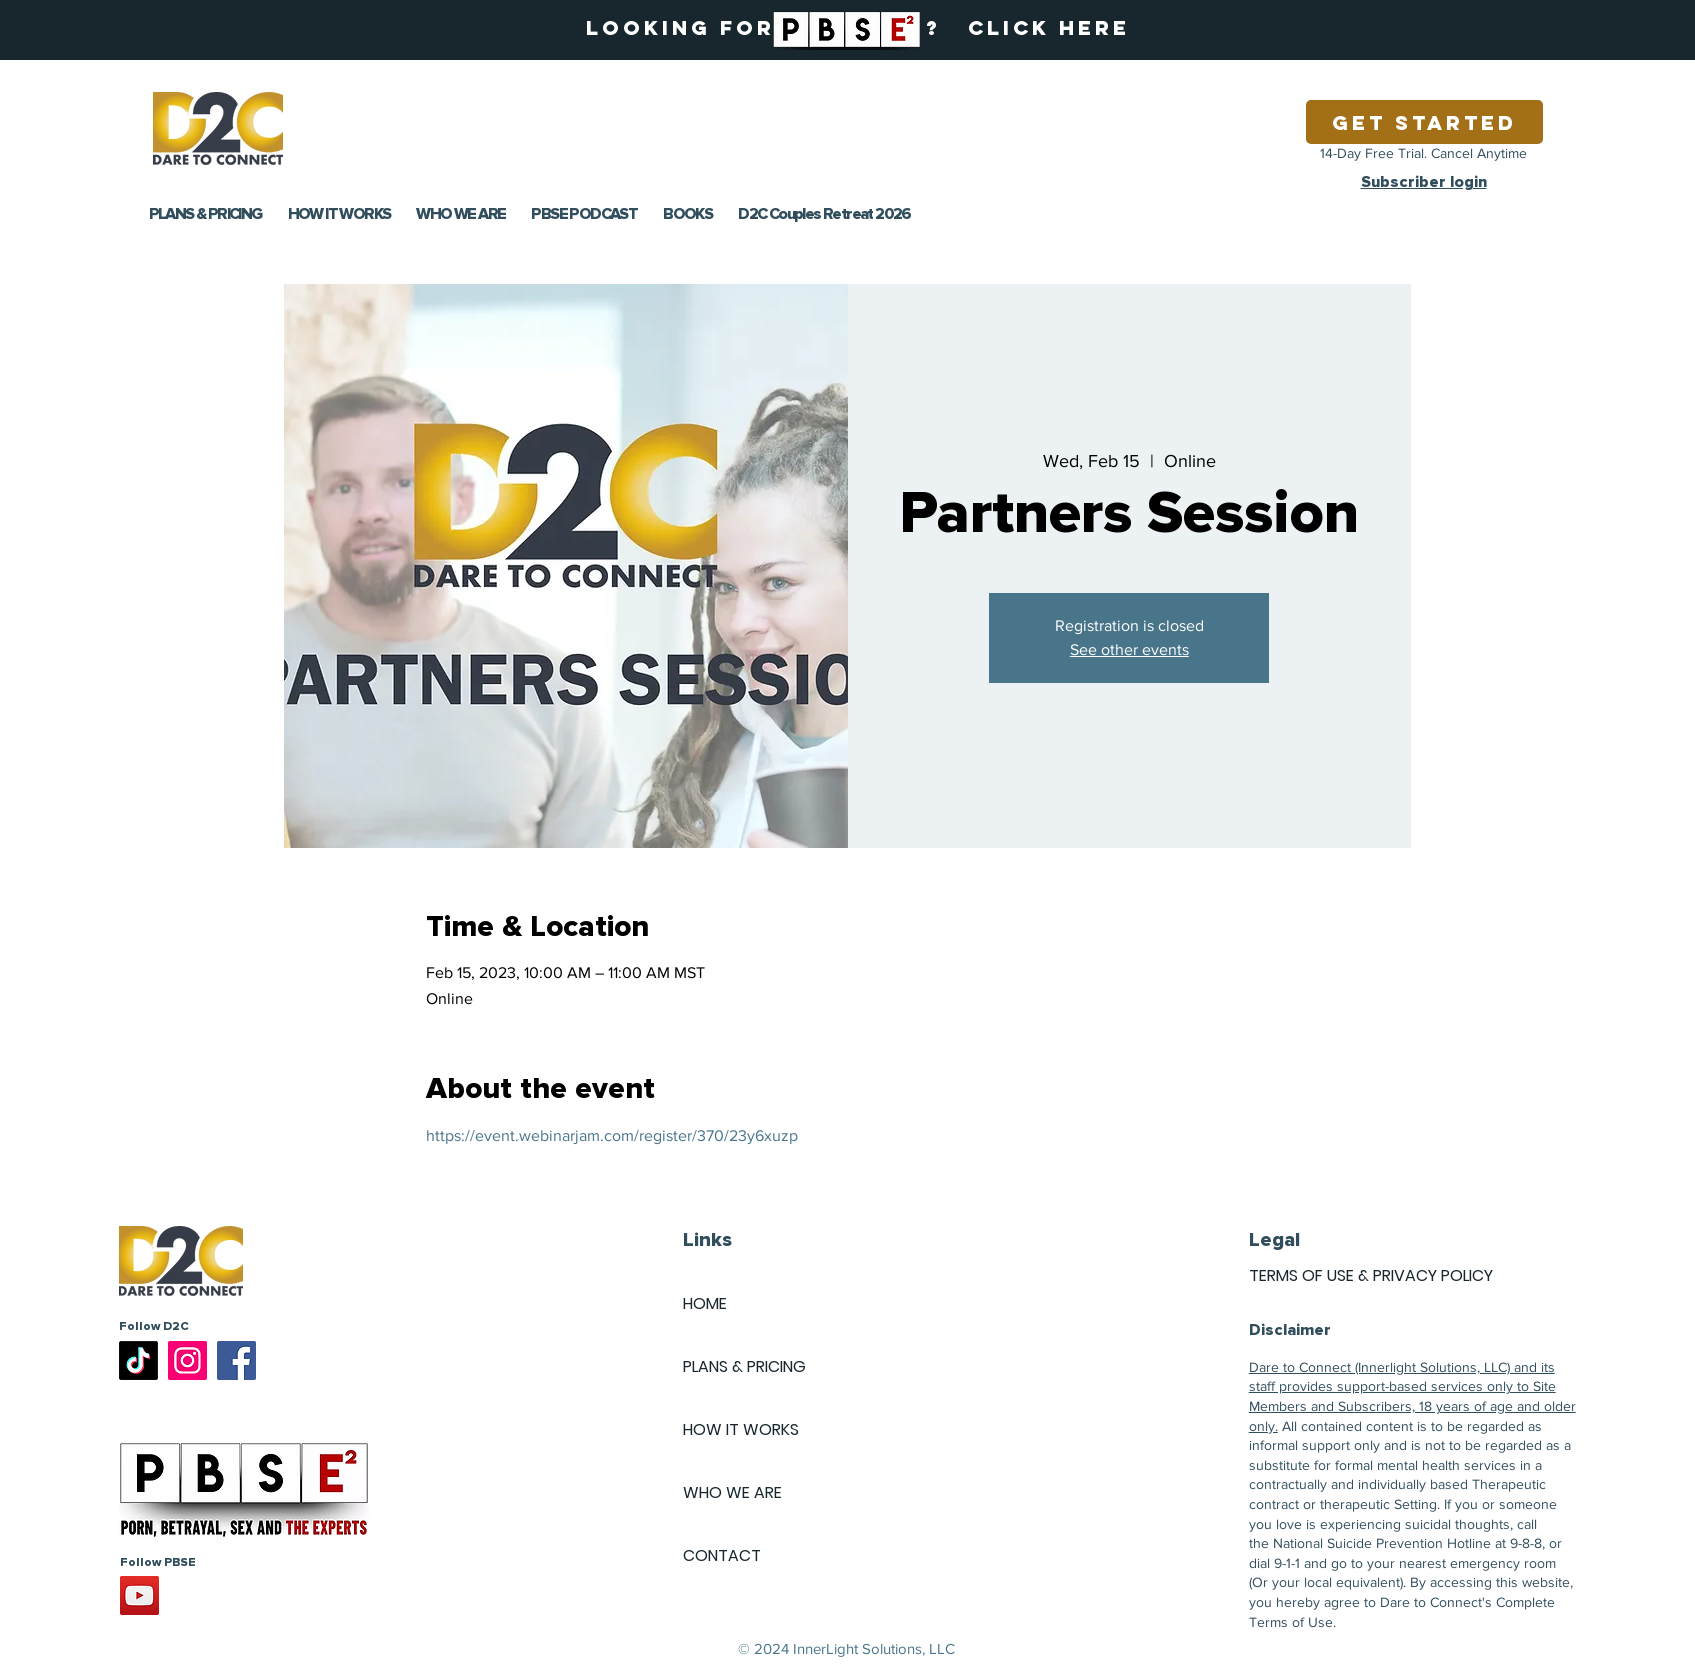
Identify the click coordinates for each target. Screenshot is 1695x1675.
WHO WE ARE (732, 1492)
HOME (705, 1303)
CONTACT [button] (722, 1555)
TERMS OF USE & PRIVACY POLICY (1371, 1275)
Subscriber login (1424, 182)
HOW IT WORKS (741, 1429)
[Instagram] (187, 1360)
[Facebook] (236, 1360)
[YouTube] (139, 1595)
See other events (1129, 649)
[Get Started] (1424, 122)
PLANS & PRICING (744, 1366)
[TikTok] (138, 1360)
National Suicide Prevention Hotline (1382, 1543)
